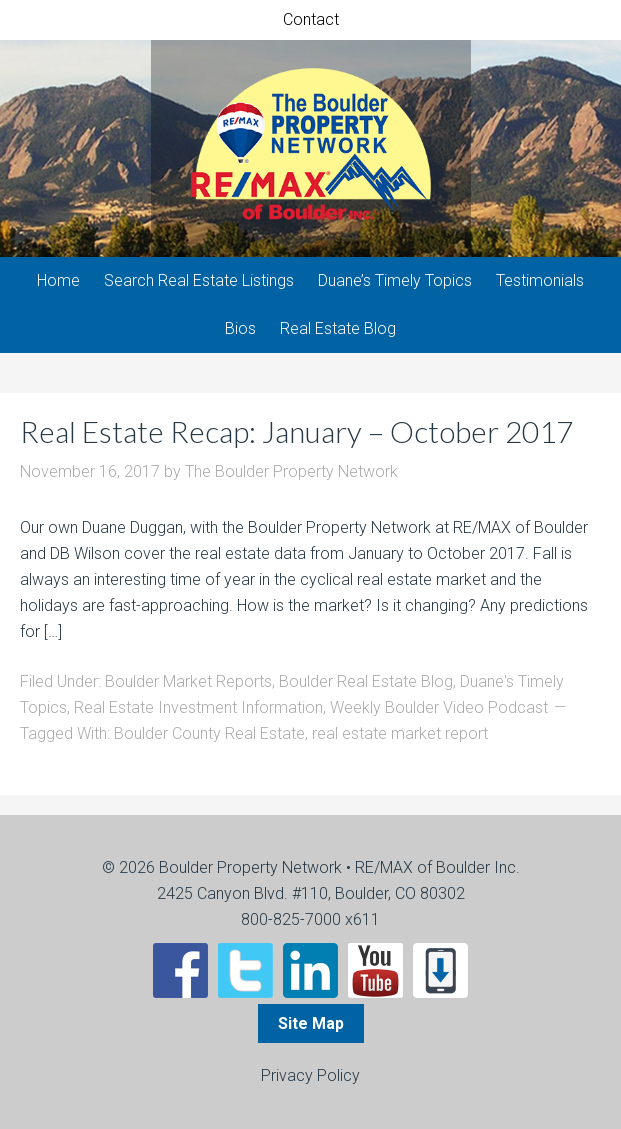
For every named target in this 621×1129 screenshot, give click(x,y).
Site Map (311, 1023)
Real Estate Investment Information (198, 707)
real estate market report (400, 733)
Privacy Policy (310, 1075)
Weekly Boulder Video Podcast (439, 707)
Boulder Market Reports (188, 681)
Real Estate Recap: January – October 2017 (296, 431)
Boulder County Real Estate (209, 733)
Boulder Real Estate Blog (366, 681)
